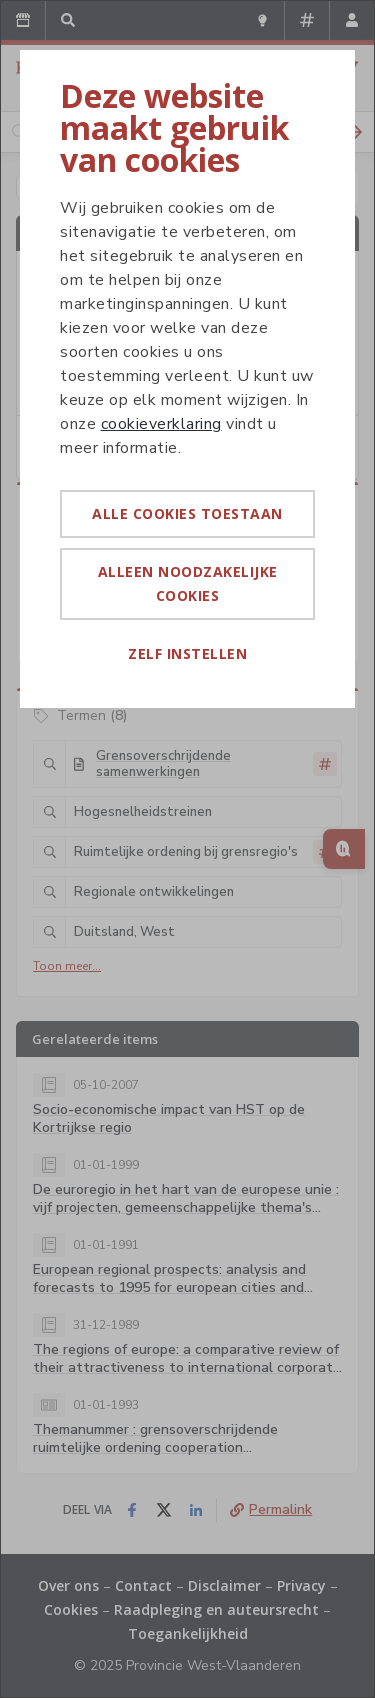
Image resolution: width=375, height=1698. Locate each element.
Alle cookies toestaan (187, 513)
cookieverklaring (161, 424)
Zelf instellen (187, 653)
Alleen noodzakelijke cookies (188, 583)
